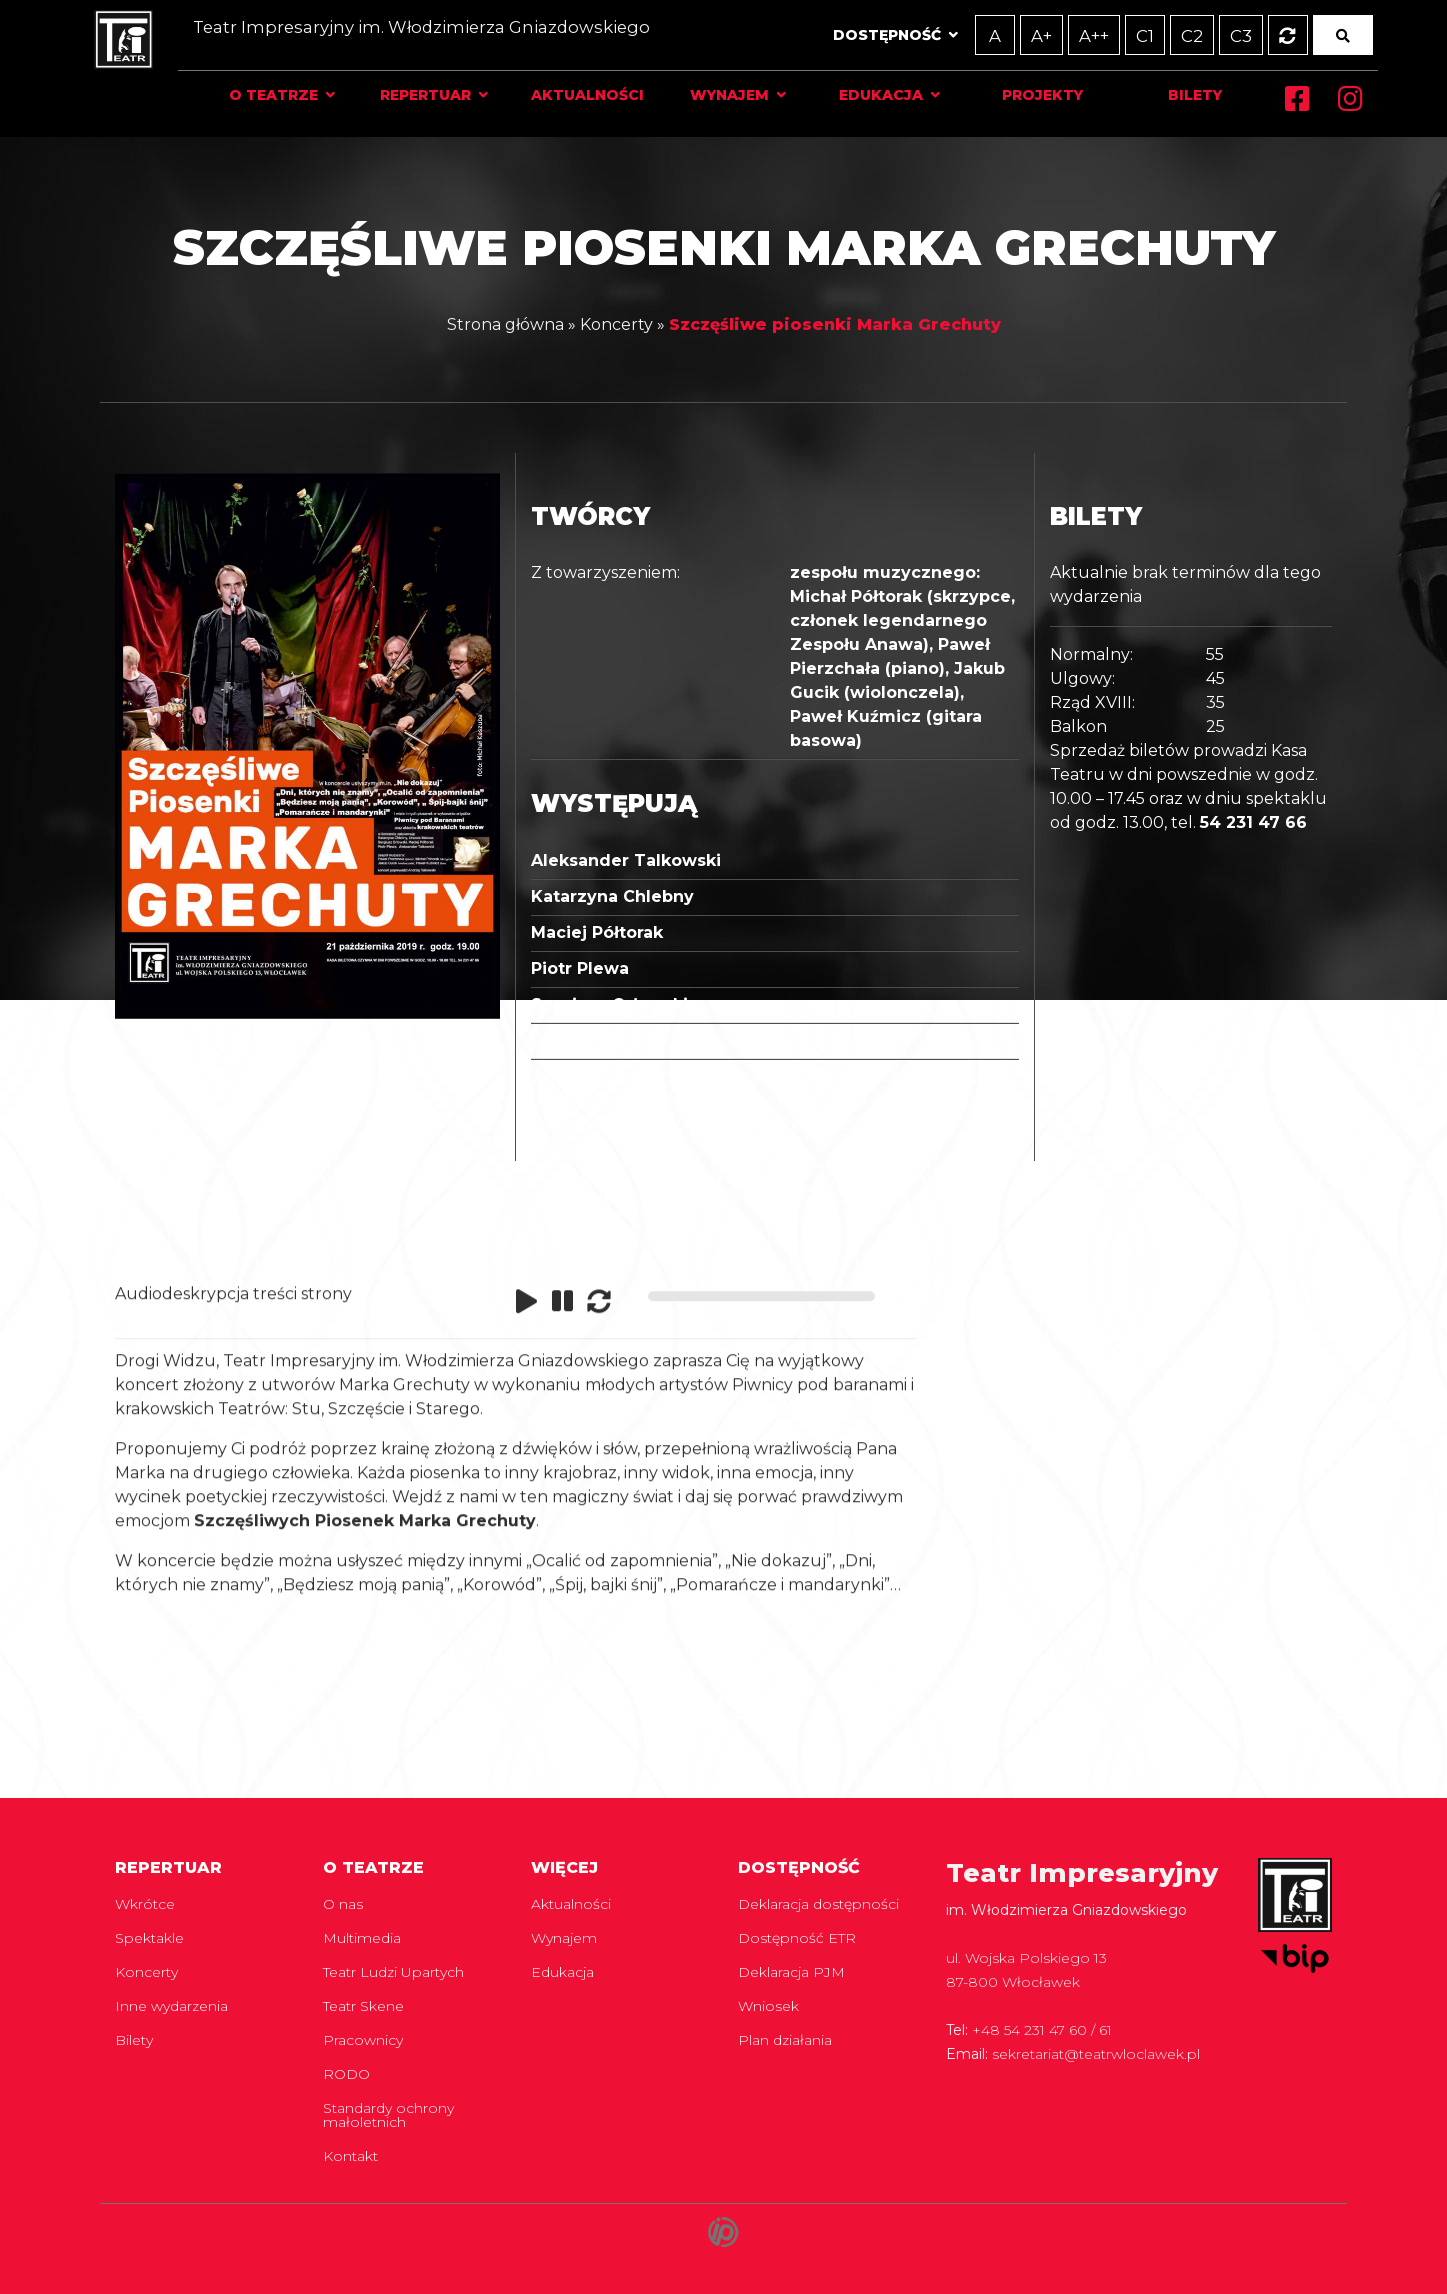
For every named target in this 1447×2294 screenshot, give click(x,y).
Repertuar (439, 95)
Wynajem (726, 95)
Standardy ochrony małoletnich (388, 2115)
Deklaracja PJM (791, 1972)
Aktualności (592, 95)
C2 (1162, 35)
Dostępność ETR (797, 1938)
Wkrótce (145, 1904)
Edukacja (871, 95)
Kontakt (350, 2156)
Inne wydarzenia (171, 2006)
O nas (343, 1904)
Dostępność (860, 35)
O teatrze (295, 95)
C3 (1210, 35)
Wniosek (768, 2006)
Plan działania (785, 2040)
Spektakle (149, 1938)
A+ (1014, 35)
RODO (346, 2074)
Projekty (1024, 95)
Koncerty (616, 320)
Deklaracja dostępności (818, 1904)
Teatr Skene (363, 2006)
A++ (1065, 35)
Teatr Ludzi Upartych (393, 1972)
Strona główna (505, 320)
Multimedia (362, 1938)
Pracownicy (363, 2040)
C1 (1115, 35)
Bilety (1168, 95)
